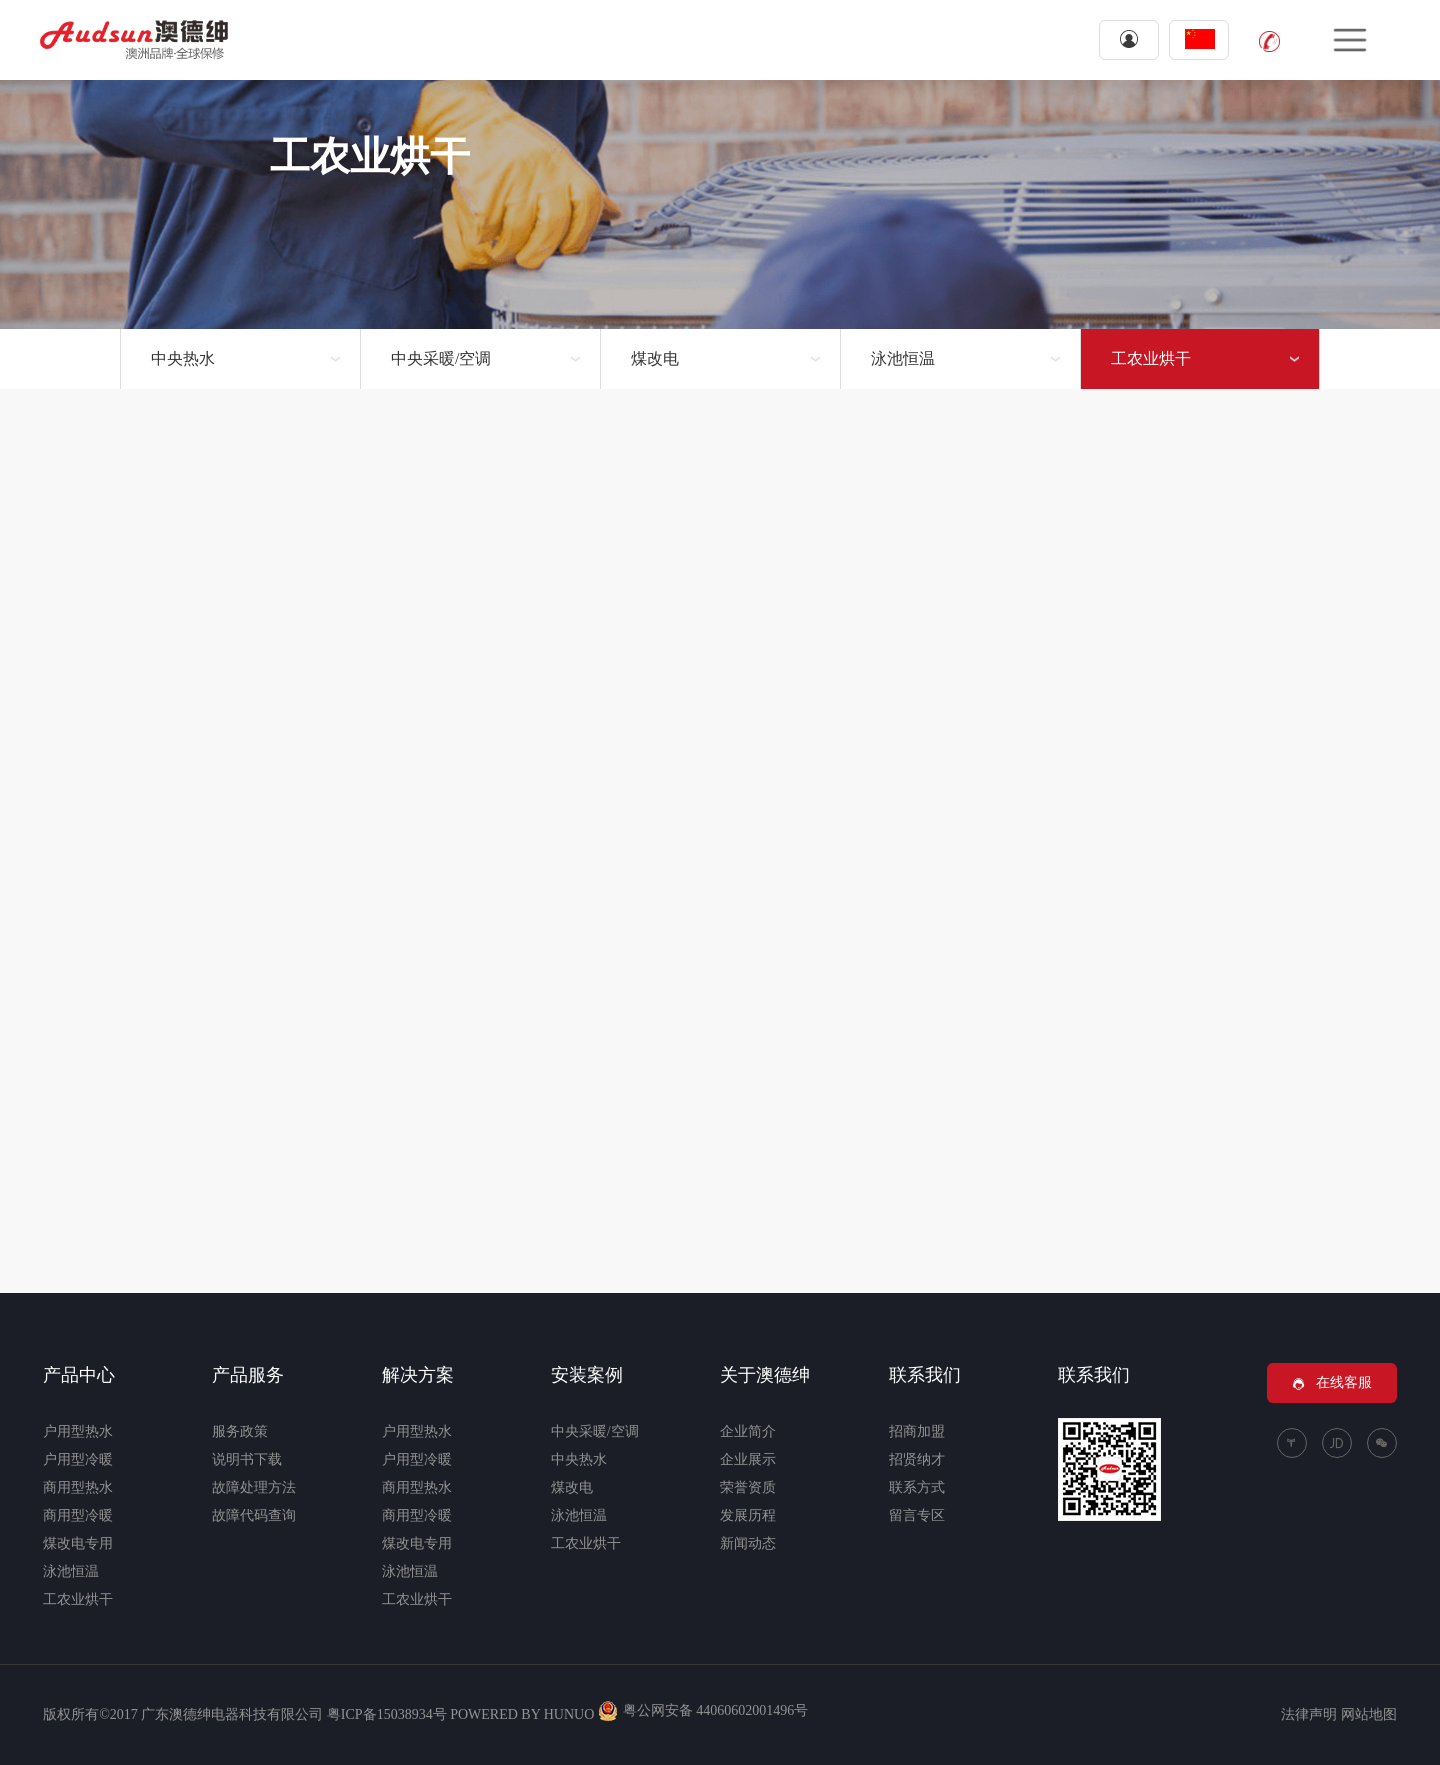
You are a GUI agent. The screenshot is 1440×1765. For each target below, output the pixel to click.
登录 (1129, 39)
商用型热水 (78, 1487)
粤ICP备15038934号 (387, 1714)
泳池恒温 (903, 358)
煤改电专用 (78, 1543)
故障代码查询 (254, 1515)
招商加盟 (917, 1431)
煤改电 (655, 358)
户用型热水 (78, 1431)
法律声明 (1309, 1714)
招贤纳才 (917, 1459)
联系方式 (917, 1487)
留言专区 (917, 1515)
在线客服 (1332, 1383)
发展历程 (748, 1515)
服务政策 (240, 1431)
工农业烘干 (1151, 358)
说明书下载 (247, 1459)
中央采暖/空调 (441, 358)
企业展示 (748, 1459)
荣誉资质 (748, 1487)
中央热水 (183, 358)
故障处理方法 (254, 1487)
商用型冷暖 (78, 1515)
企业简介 (748, 1431)
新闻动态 (748, 1543)
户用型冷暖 (78, 1459)
